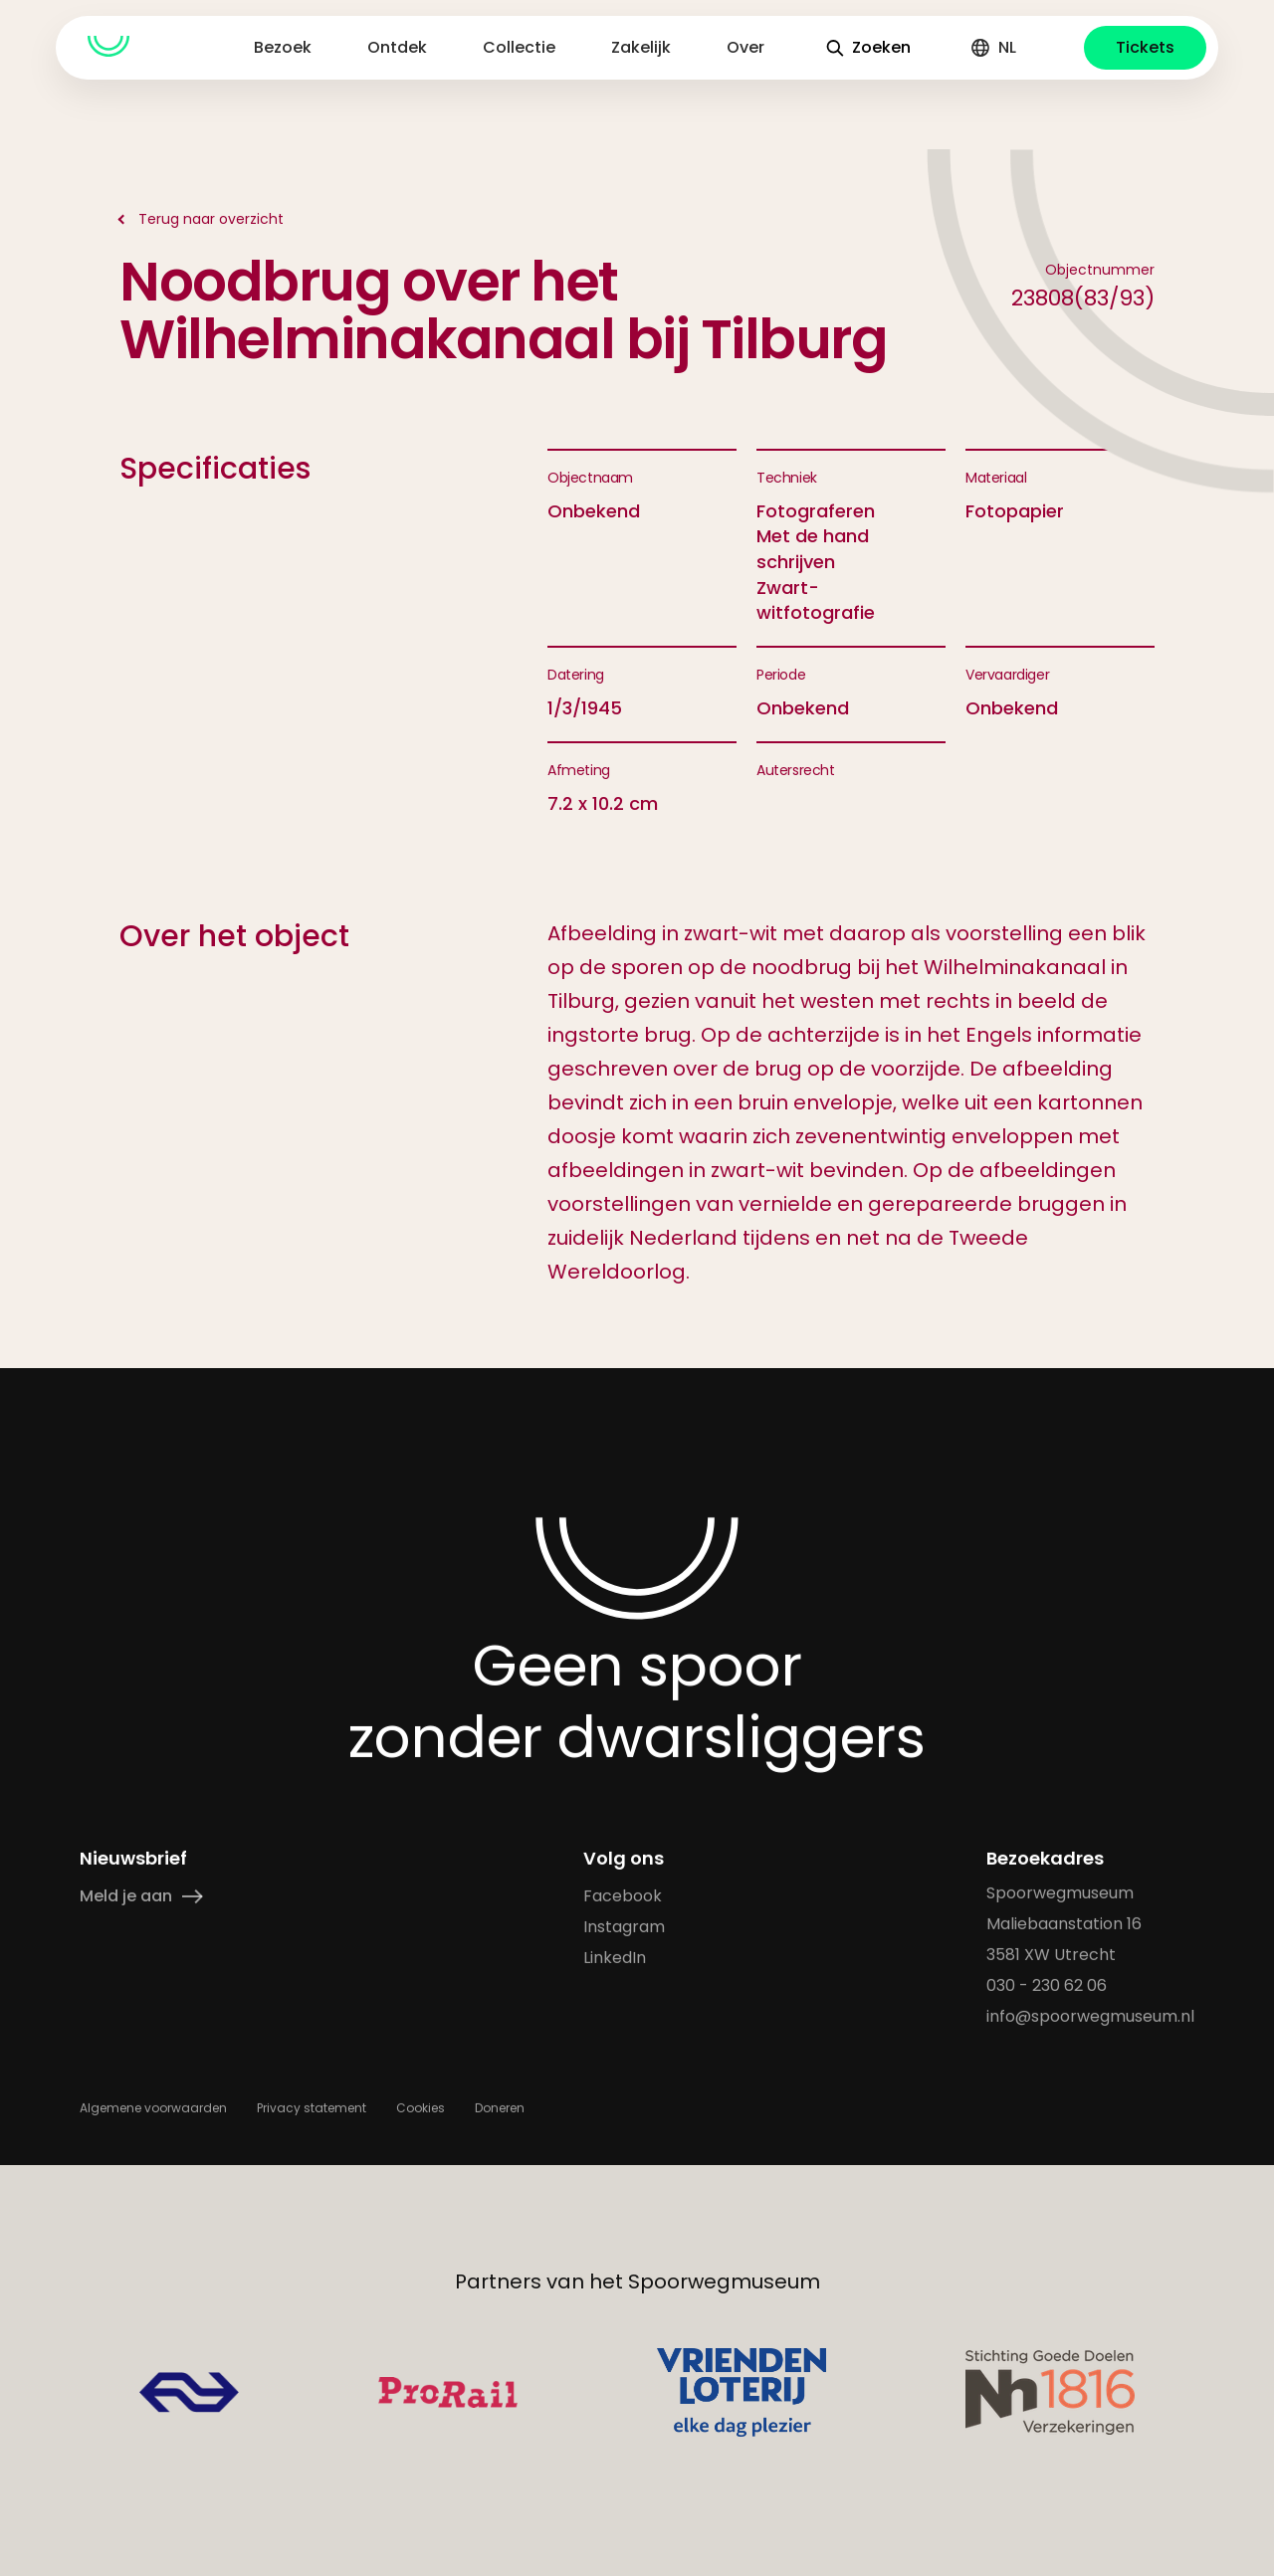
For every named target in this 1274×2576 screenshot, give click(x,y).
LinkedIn (614, 1957)
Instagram (624, 1926)
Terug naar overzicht (211, 219)
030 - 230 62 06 (1046, 1985)
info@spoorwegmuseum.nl (1090, 2016)
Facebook (622, 1895)
